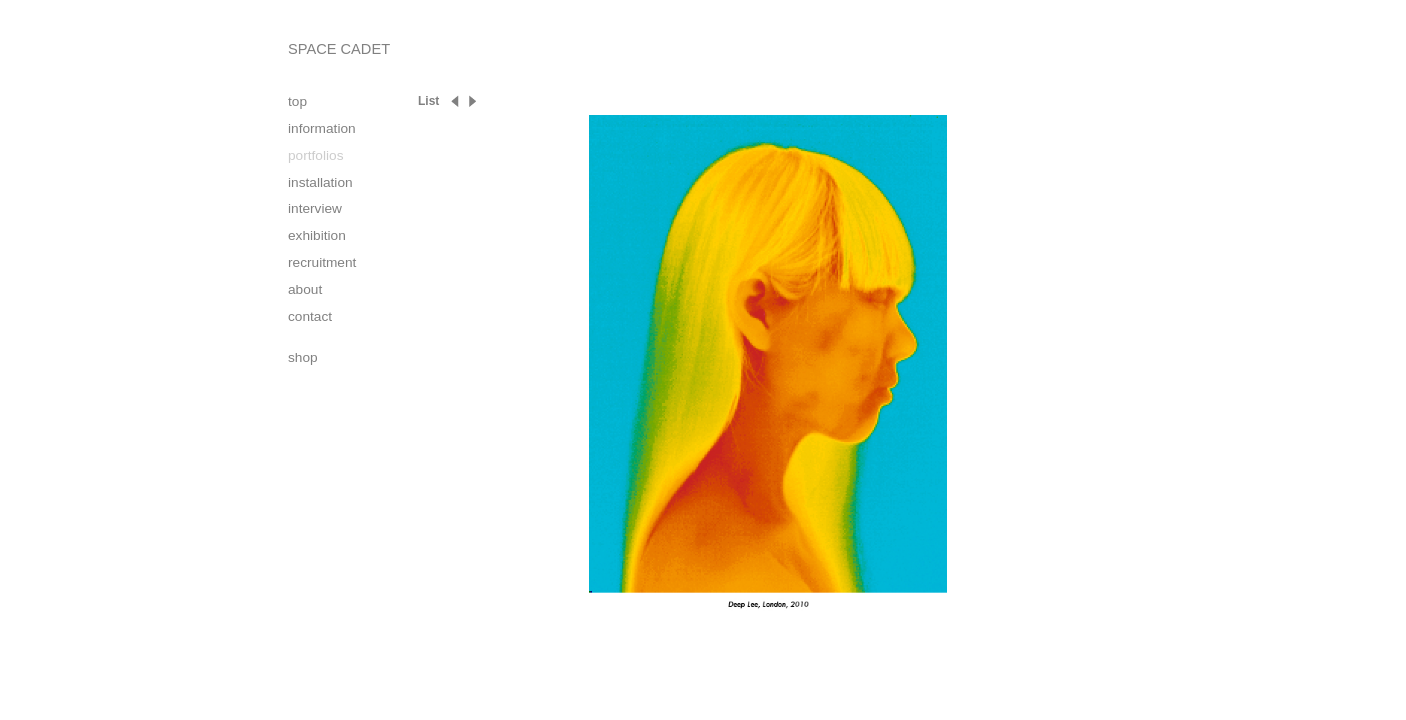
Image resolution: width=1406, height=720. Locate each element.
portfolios (315, 155)
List (428, 101)
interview (315, 208)
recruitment (322, 262)
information (322, 128)
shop (303, 357)
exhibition (317, 235)
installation (320, 182)
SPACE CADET (339, 49)
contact (310, 316)
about (305, 289)
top (297, 101)
